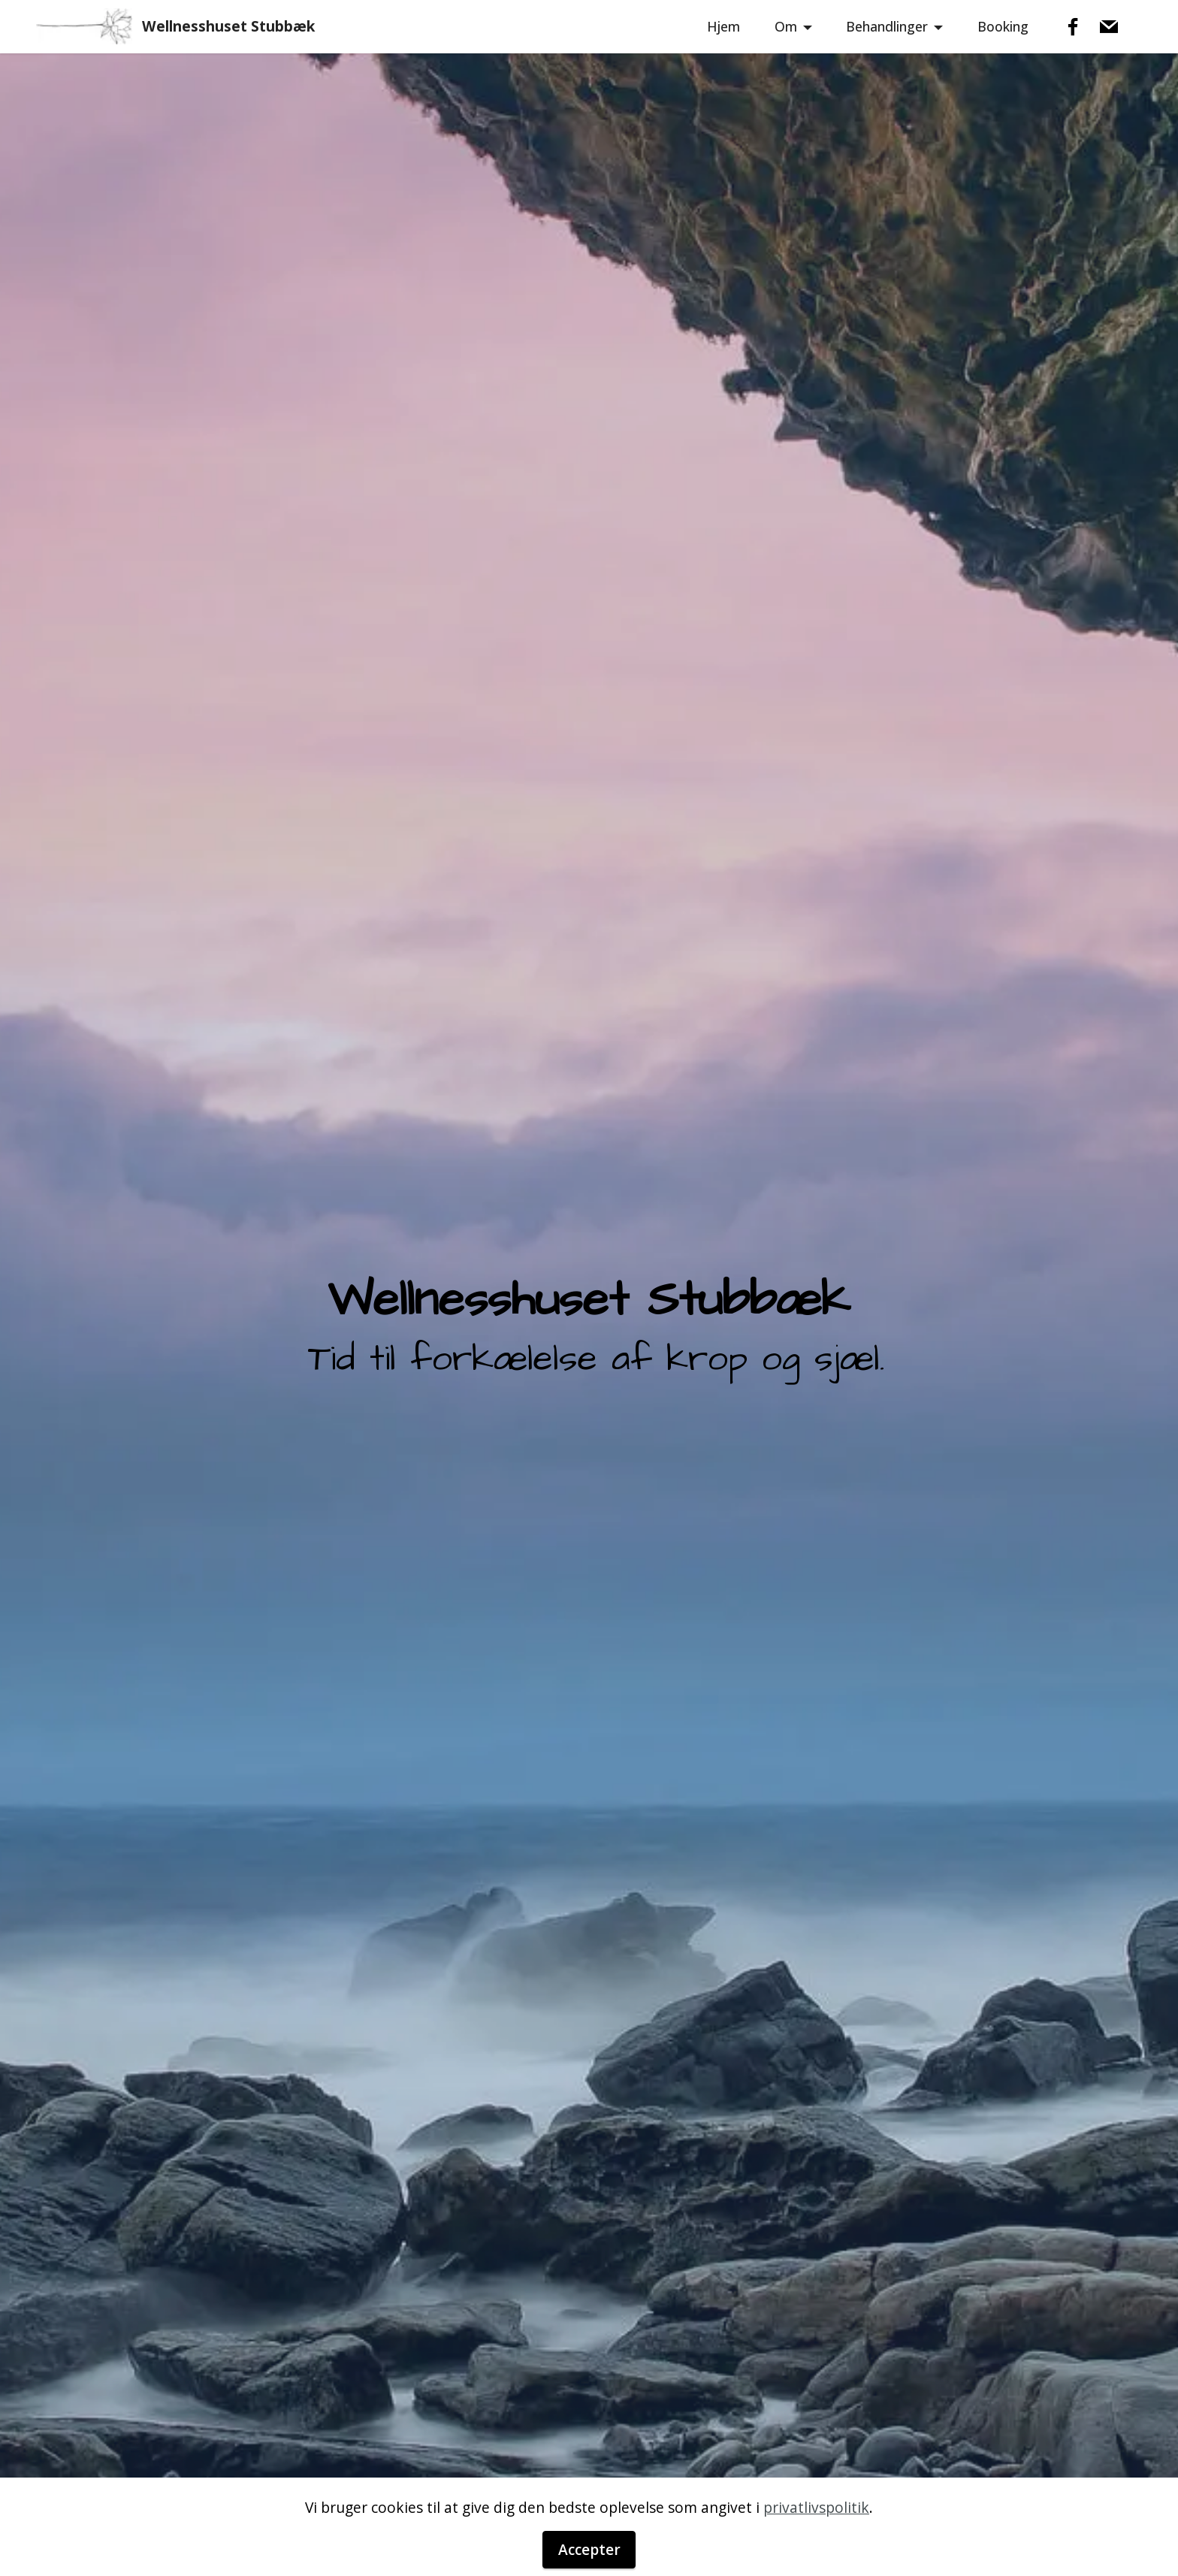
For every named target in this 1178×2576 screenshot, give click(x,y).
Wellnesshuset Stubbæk (228, 26)
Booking (1002, 26)
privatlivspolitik (816, 2507)
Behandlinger (887, 26)
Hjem (723, 26)
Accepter (589, 2549)
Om (786, 26)
